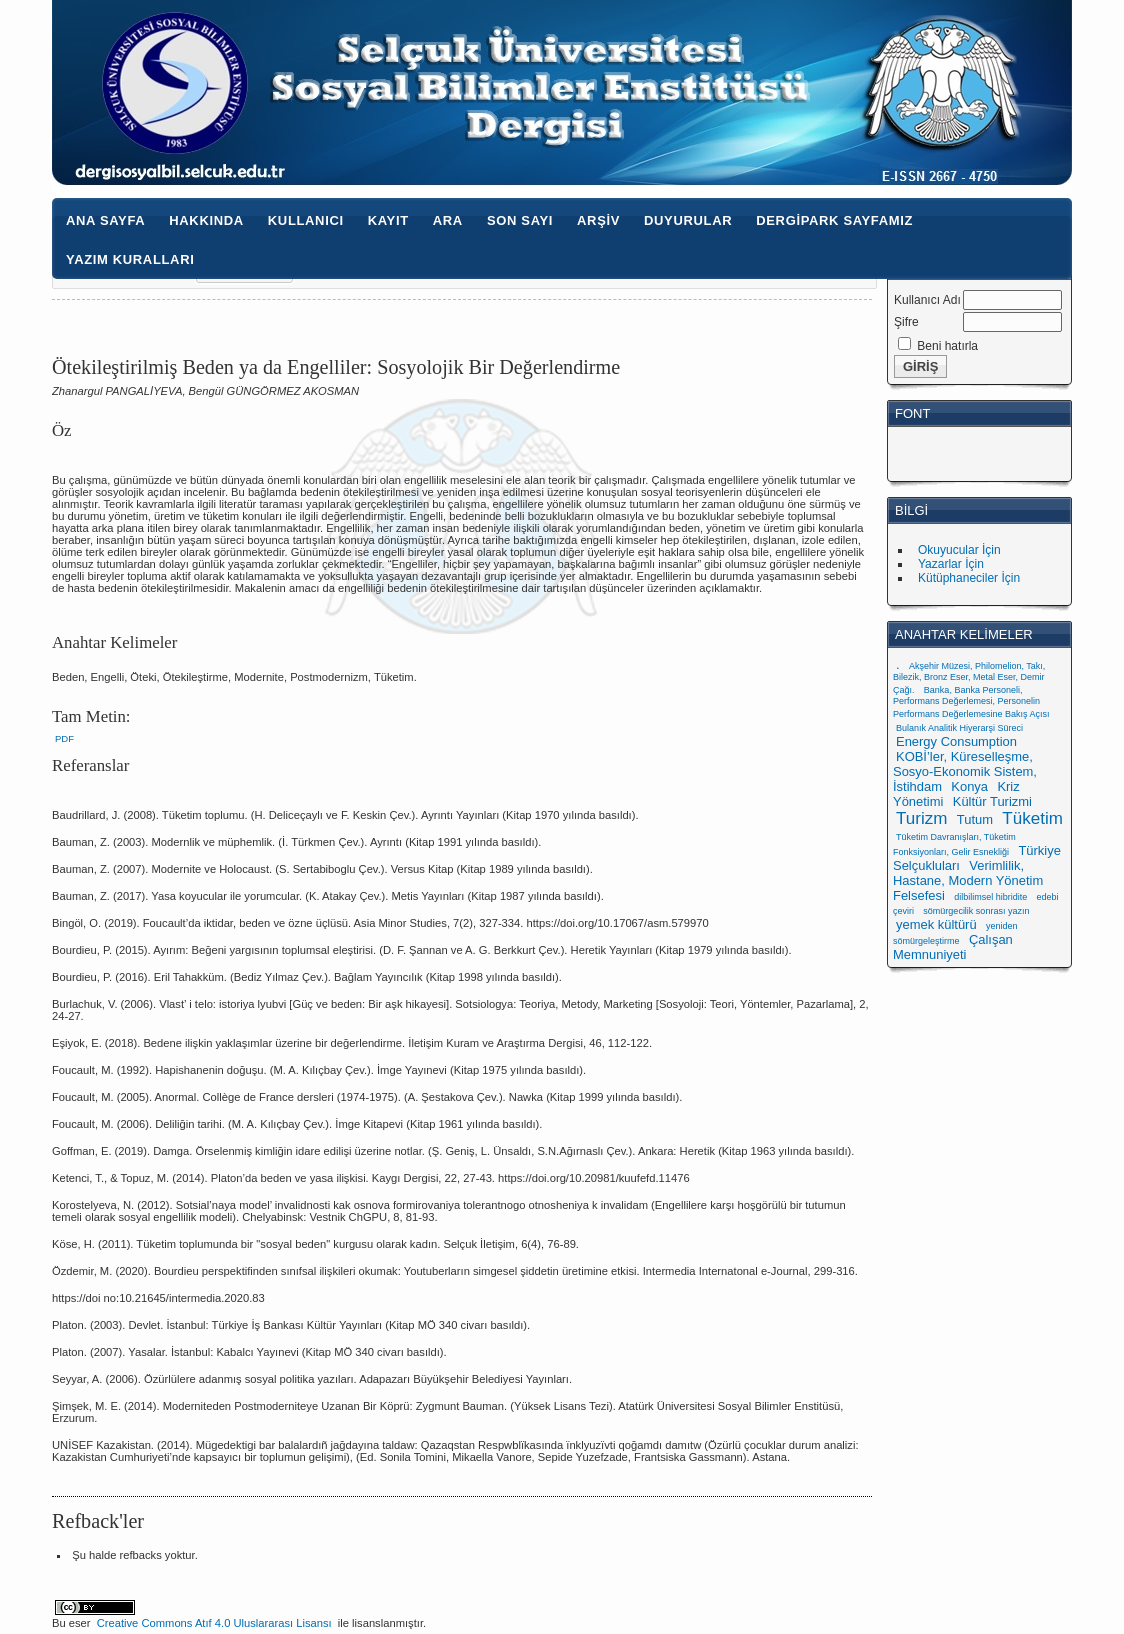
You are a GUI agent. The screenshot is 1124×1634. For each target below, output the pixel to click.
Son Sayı (520, 220)
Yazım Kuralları (130, 259)
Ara (448, 220)
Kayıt (388, 220)
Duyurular (688, 220)
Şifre (906, 322)
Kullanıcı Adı (927, 300)
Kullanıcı (306, 220)
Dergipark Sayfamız (834, 220)
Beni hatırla (947, 346)
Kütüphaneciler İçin (969, 578)
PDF (64, 738)
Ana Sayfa (105, 220)
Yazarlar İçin (951, 564)
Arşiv (598, 220)
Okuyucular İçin (959, 550)
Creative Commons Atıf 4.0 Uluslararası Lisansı (214, 1623)
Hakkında (206, 220)
